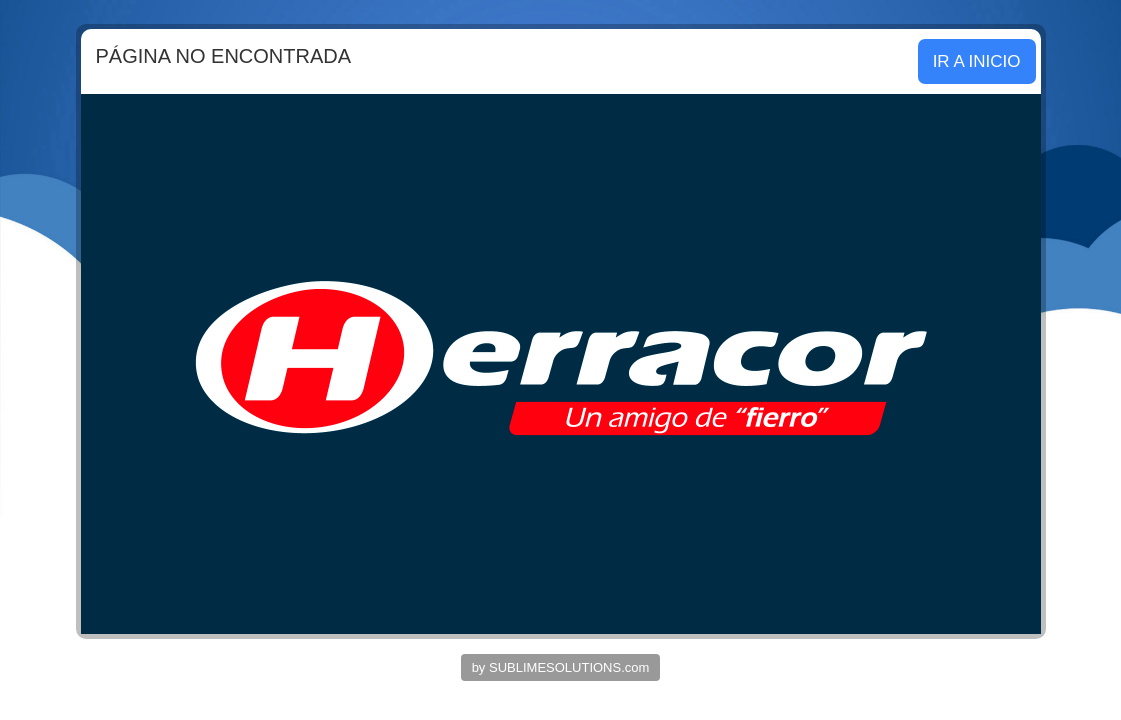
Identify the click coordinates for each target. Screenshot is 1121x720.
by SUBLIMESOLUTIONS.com (561, 667)
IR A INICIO (977, 61)
